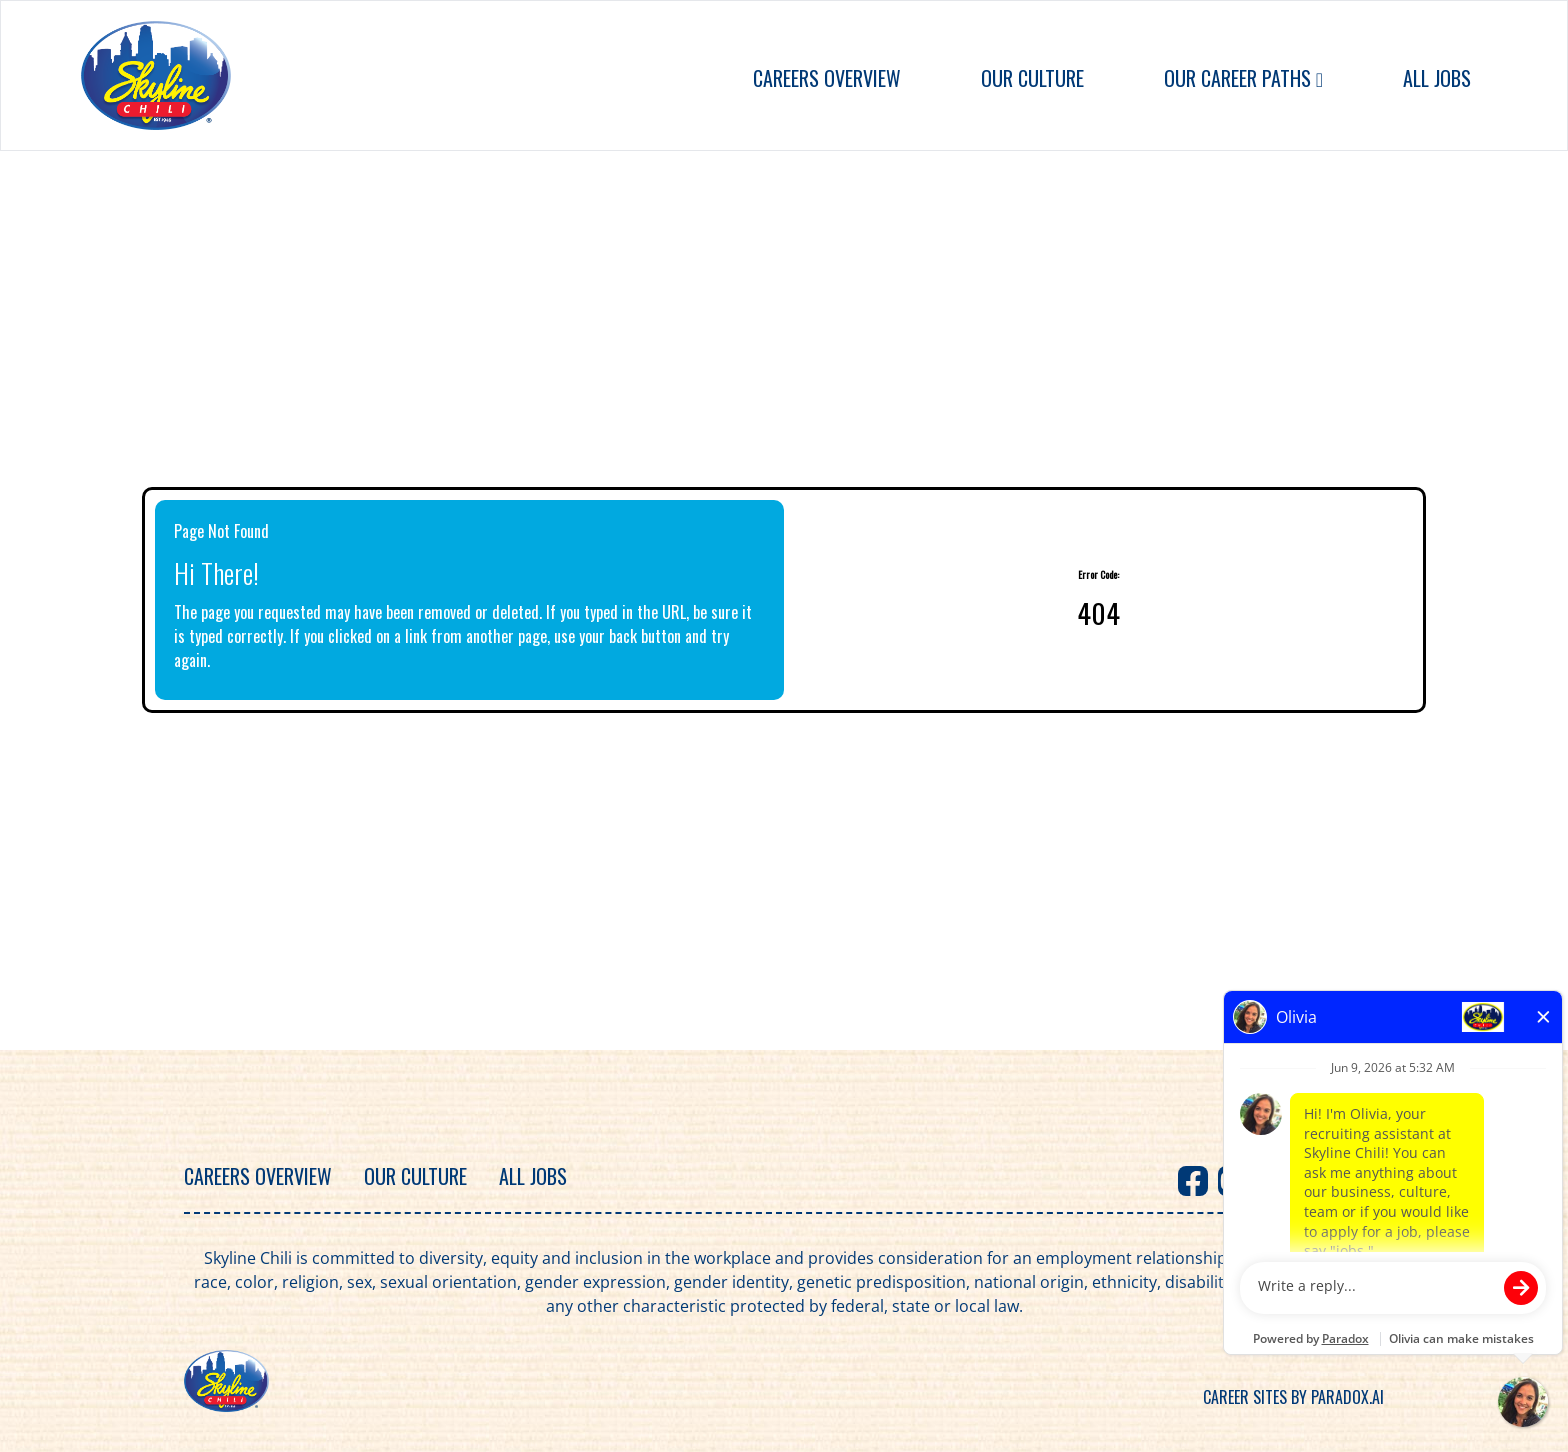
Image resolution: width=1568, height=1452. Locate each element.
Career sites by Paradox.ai (1293, 1397)
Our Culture (1032, 78)
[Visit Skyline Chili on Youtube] (1233, 1181)
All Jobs (1437, 78)
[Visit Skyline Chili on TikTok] (1353, 1181)
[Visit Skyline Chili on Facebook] (1193, 1181)
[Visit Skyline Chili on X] (1273, 1181)
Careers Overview (827, 78)
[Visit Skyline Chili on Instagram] (1313, 1181)
